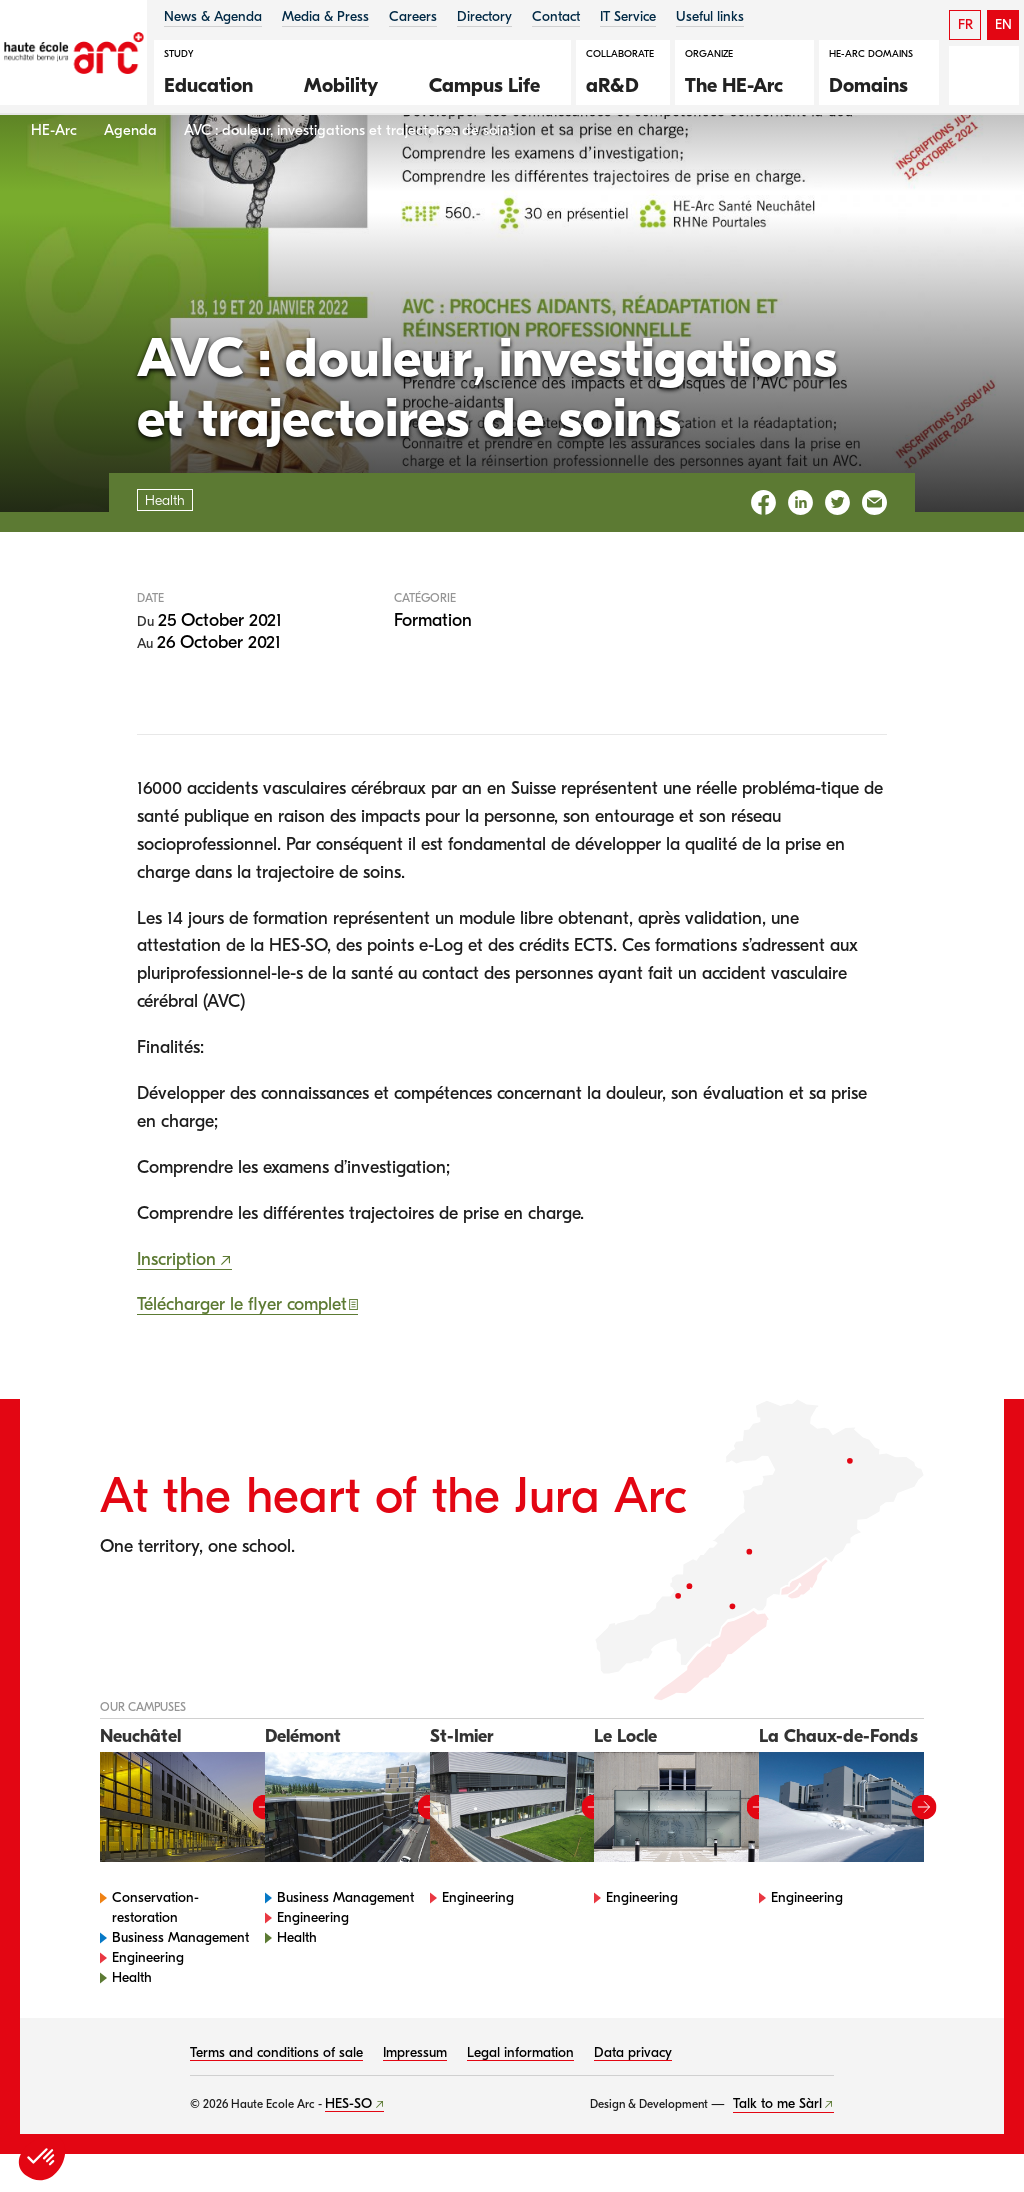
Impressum (415, 2090)
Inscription (176, 1297)
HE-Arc (54, 168)
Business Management (180, 1975)
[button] (219, 83)
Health (132, 2015)
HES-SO (348, 2141)
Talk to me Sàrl (777, 2141)
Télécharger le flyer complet (242, 1342)
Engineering (148, 1995)
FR (965, 24)
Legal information (520, 2090)
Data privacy (633, 2090)
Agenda (130, 168)
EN (1003, 24)
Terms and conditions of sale (276, 2090)
